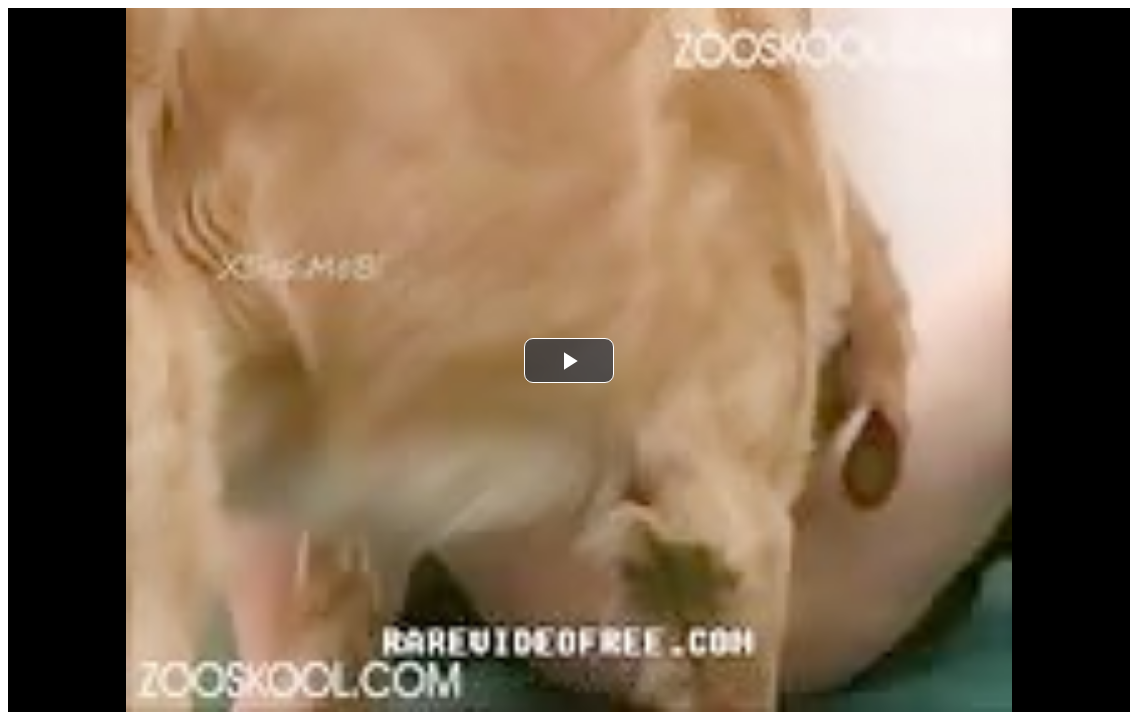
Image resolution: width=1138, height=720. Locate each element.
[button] (569, 360)
